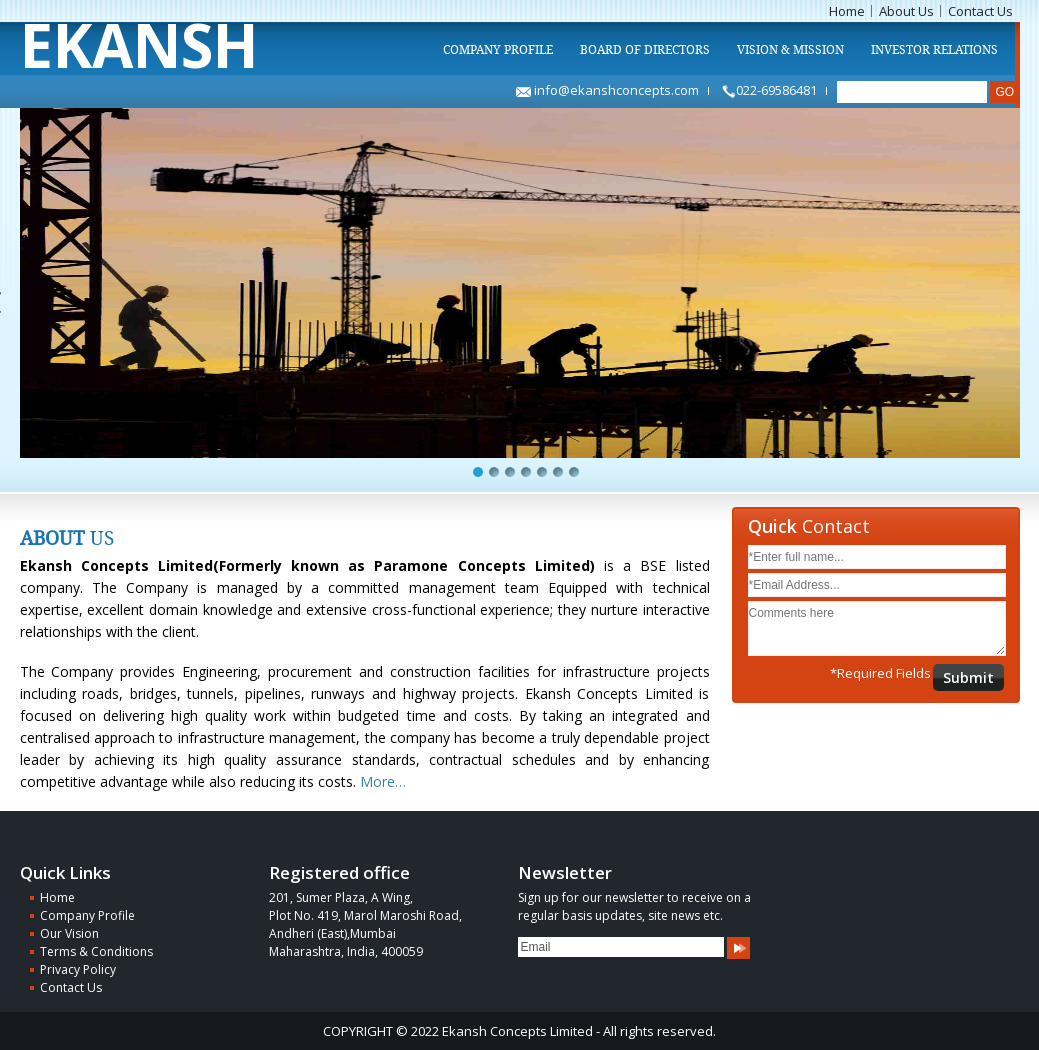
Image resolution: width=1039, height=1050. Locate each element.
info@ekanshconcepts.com (607, 90)
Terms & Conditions (96, 951)
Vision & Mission (790, 50)
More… (381, 781)
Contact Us (980, 11)
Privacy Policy (78, 969)
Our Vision (69, 933)
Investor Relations (934, 50)
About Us (906, 11)
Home (847, 11)
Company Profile (498, 50)
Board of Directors (645, 50)
